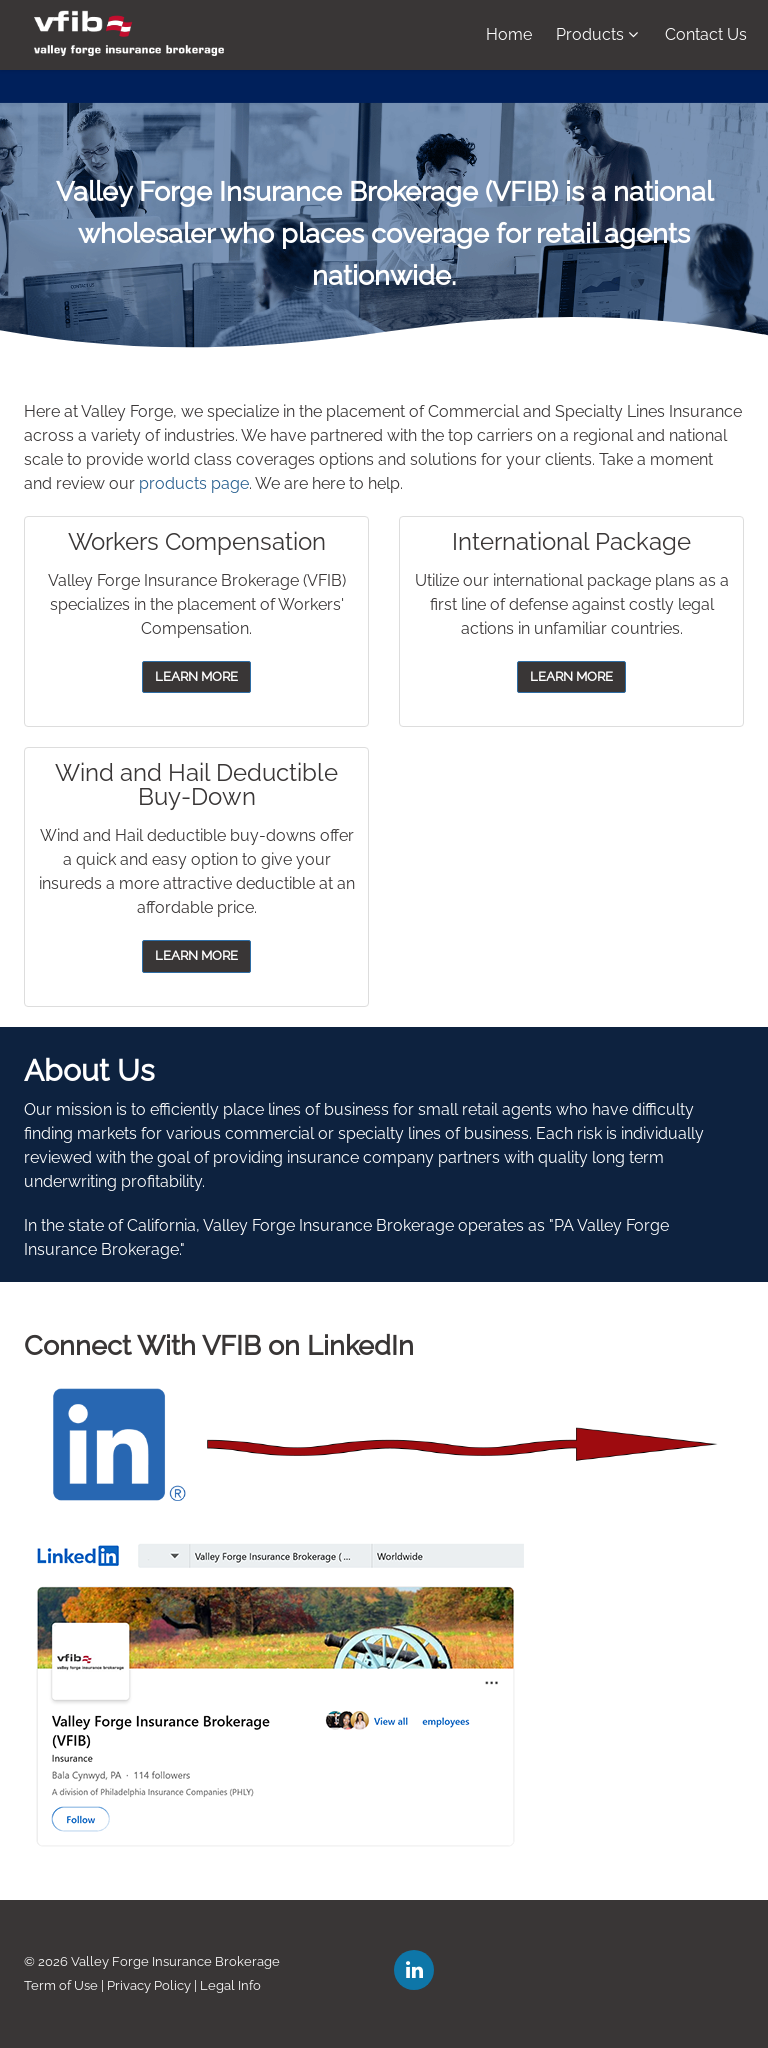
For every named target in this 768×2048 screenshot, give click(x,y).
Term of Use (61, 1985)
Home (509, 34)
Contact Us (706, 34)
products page (194, 483)
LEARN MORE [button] (196, 676)
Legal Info (230, 1985)
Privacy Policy (149, 1985)
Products (597, 34)
